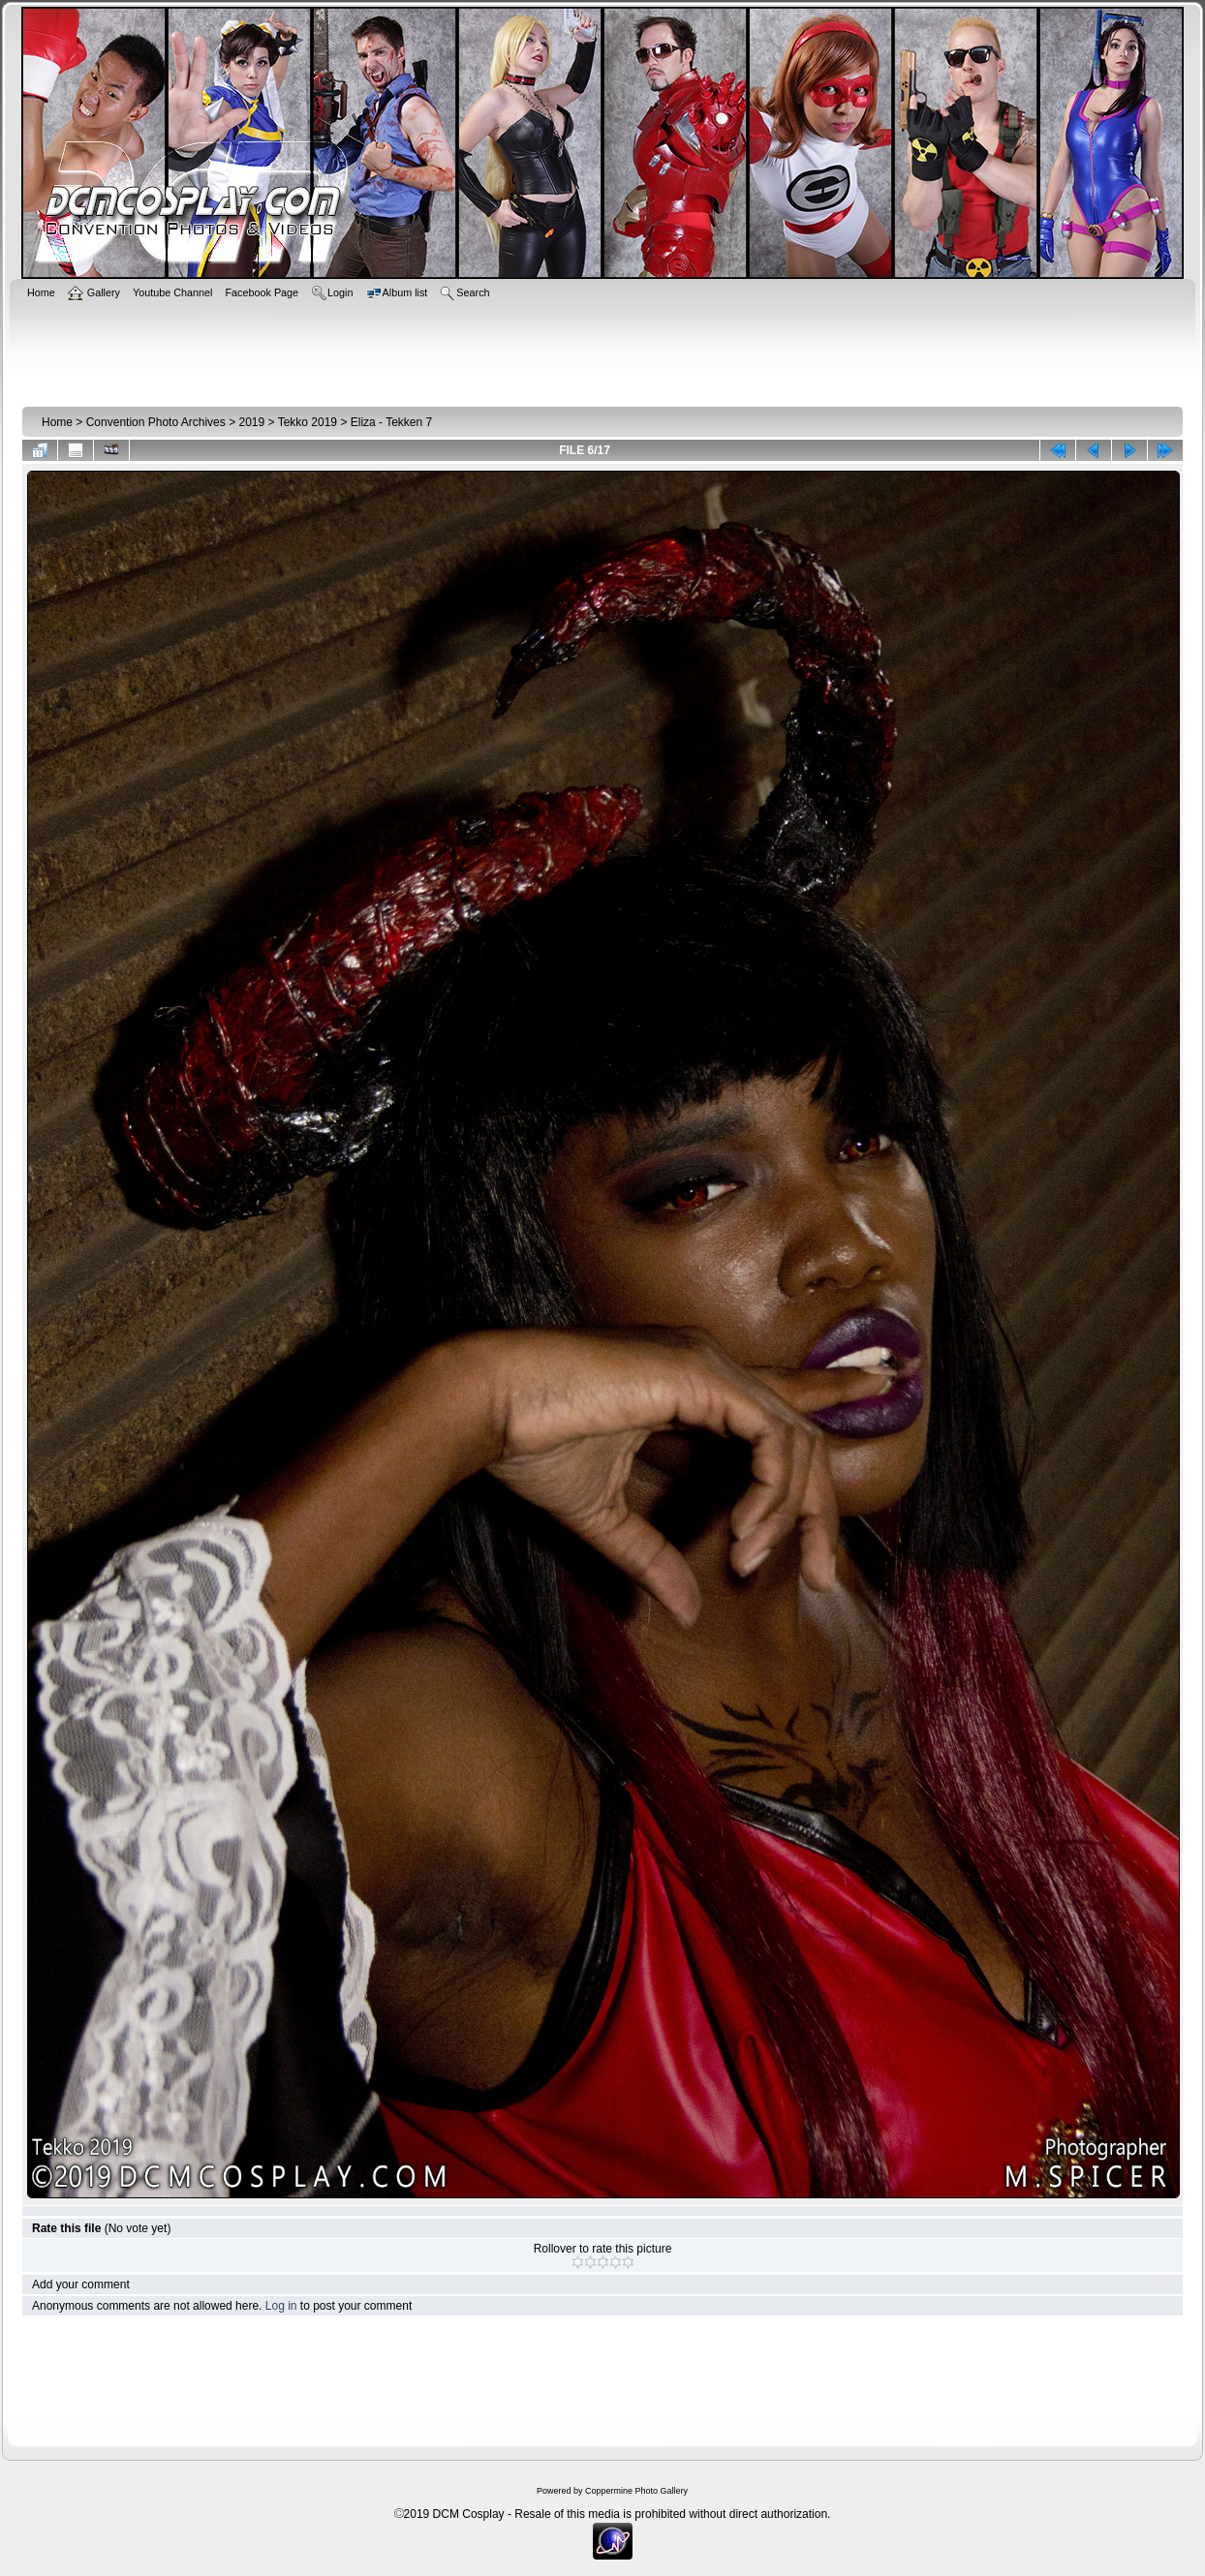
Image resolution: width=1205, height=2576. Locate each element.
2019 (251, 422)
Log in (281, 2306)
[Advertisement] (602, 350)
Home (57, 422)
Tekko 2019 (307, 422)
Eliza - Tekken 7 (392, 422)
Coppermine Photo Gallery (636, 2491)
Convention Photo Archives (156, 422)
